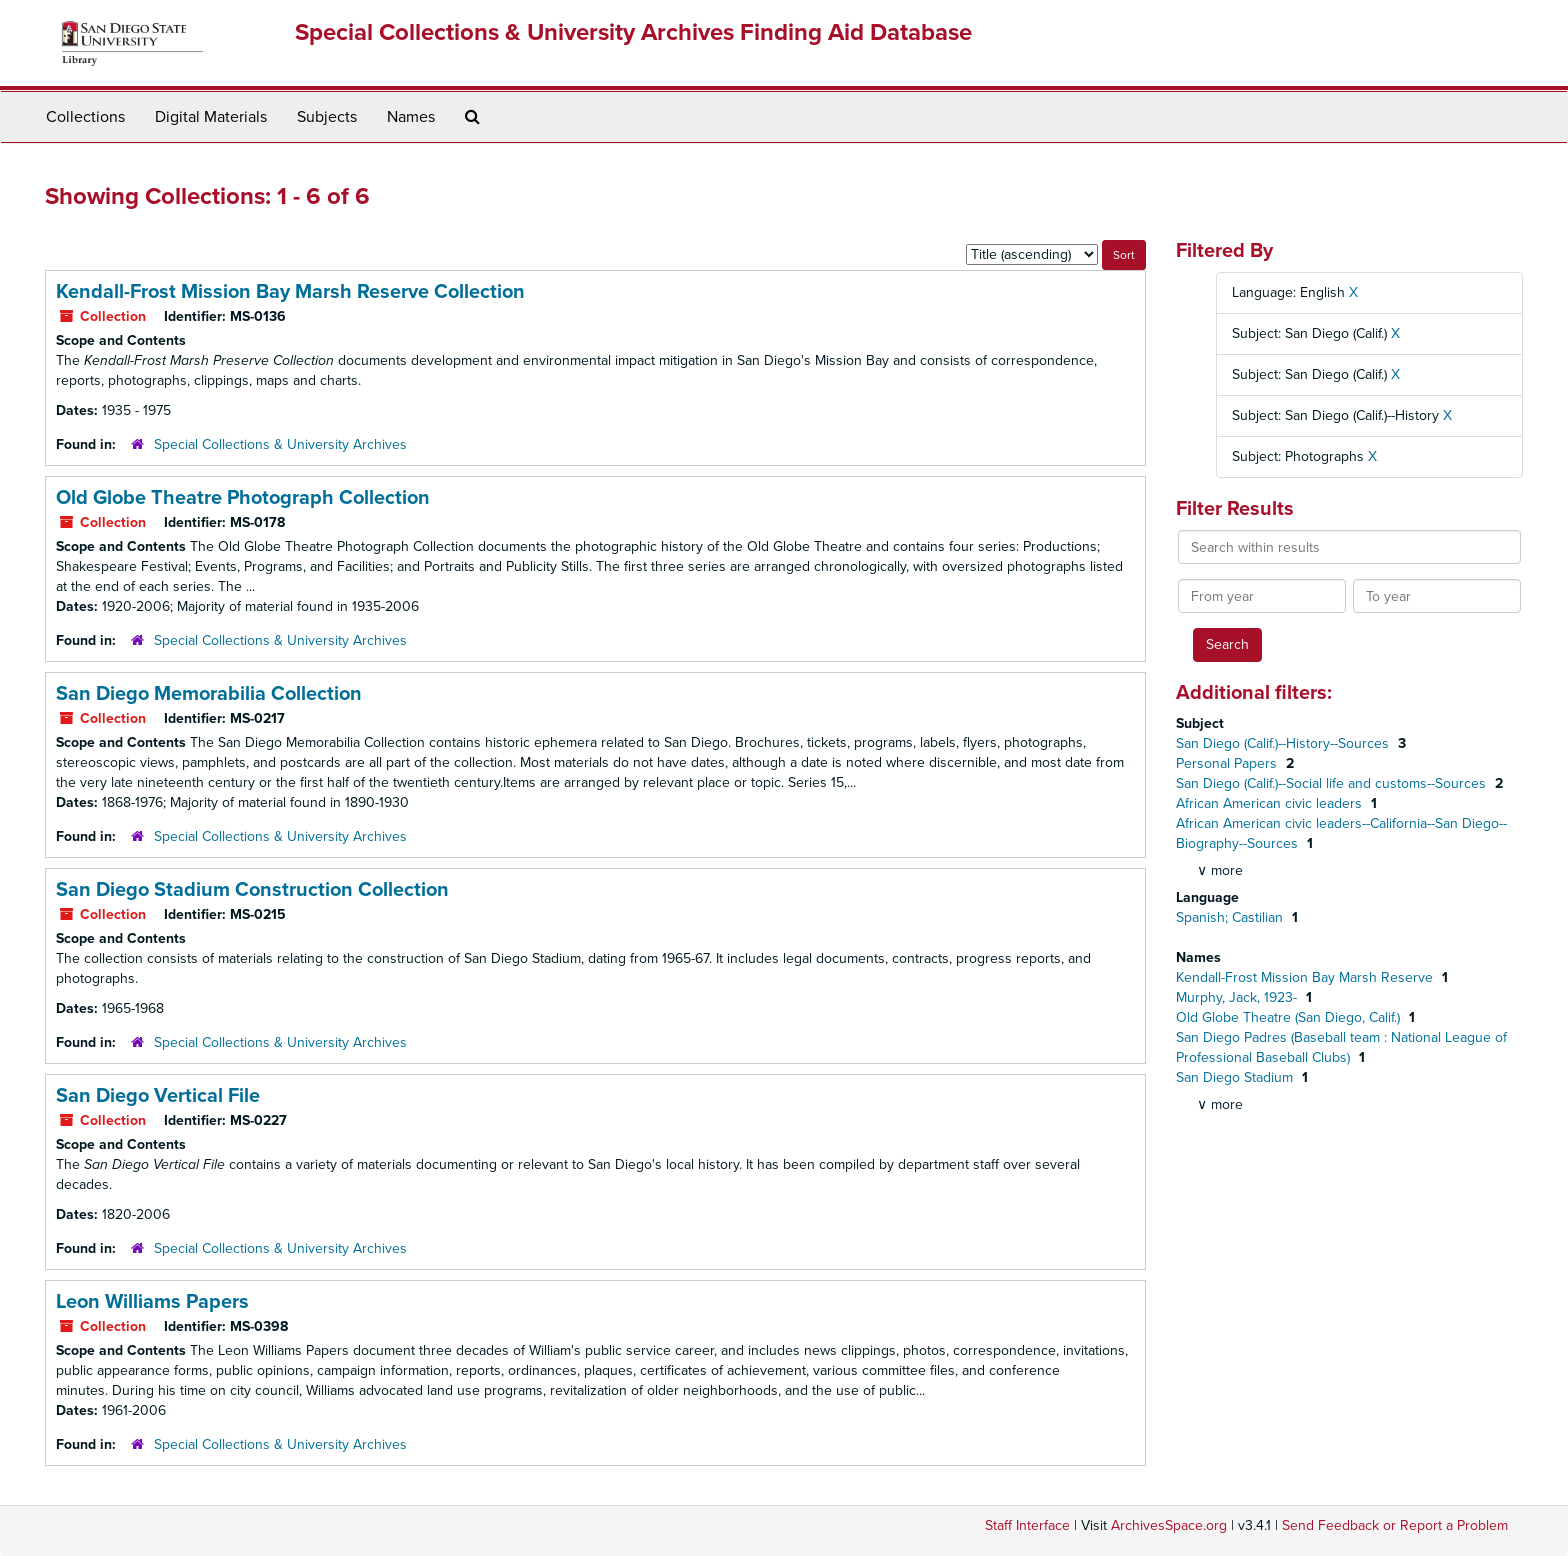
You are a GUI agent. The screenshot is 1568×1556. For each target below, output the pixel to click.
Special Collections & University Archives (280, 444)
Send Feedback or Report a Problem (1395, 1525)
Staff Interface (1027, 1525)
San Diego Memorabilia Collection (209, 694)
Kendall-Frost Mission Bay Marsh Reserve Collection (290, 292)
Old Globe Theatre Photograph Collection (243, 498)
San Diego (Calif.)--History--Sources (1284, 743)
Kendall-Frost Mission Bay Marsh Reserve (1306, 977)
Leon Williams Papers (152, 1302)
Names (411, 117)
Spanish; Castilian (1231, 917)
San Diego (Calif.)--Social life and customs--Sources (1333, 783)
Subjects (327, 117)
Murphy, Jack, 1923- (1238, 997)
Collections (85, 117)
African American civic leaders (1271, 803)
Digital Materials (211, 117)
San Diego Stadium (1236, 1077)
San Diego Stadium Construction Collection (252, 890)
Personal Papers (1228, 763)
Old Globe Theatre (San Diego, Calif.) (1290, 1017)
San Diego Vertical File (158, 1096)
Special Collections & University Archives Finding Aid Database (633, 32)
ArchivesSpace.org (1169, 1525)
